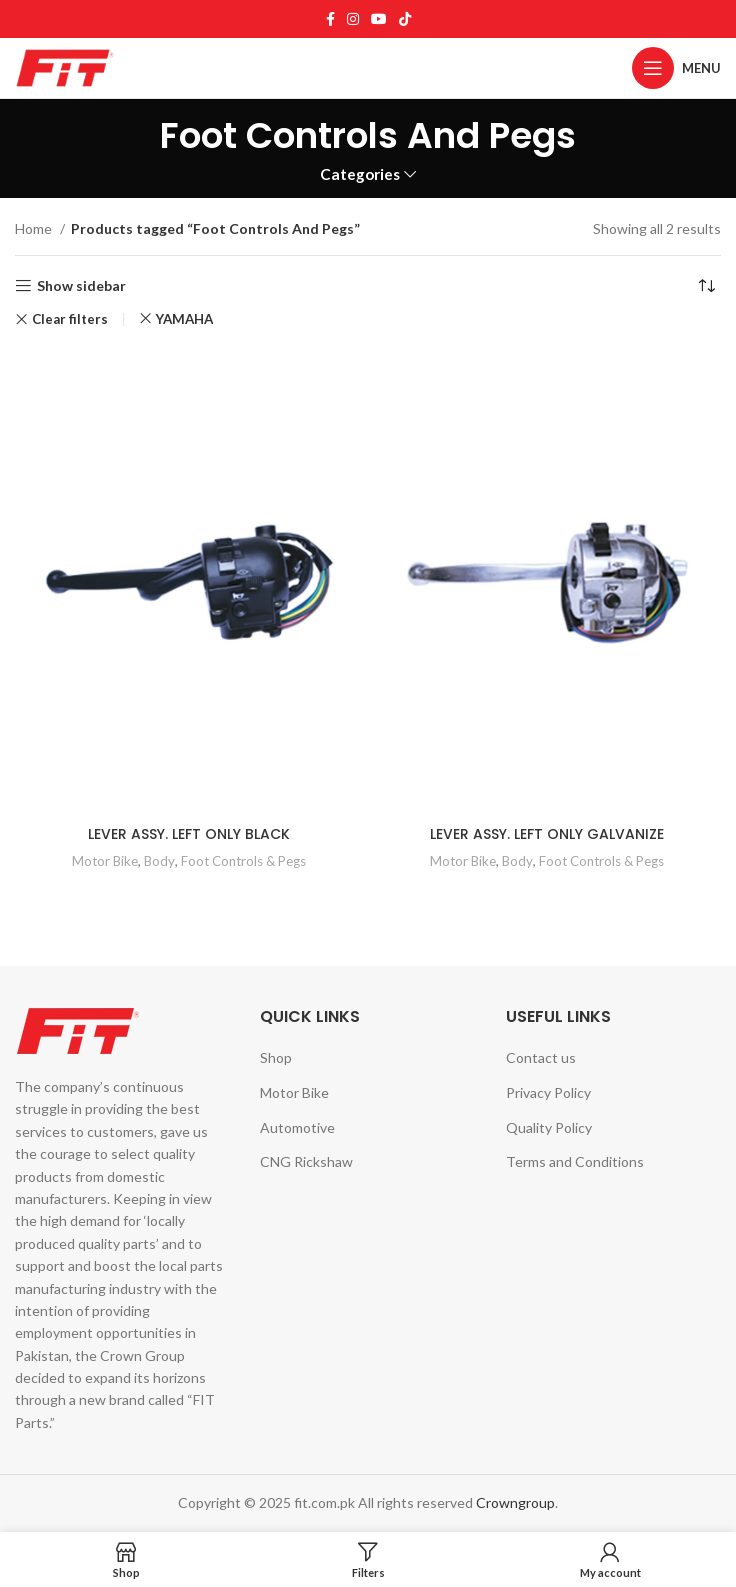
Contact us (541, 1057)
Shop (276, 1057)
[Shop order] (706, 286)
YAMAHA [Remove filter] (184, 319)
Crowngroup (515, 1502)
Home (35, 228)
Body (159, 861)
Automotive (297, 1127)
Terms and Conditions (575, 1161)
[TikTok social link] (405, 19)
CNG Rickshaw (306, 1161)
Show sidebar (81, 286)
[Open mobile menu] (676, 68)
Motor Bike (105, 861)
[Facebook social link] (330, 19)
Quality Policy (549, 1127)
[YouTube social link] (379, 19)
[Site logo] (65, 66)
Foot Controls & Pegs (243, 861)
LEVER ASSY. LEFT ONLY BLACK (189, 834)
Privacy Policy (548, 1092)
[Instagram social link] (353, 19)
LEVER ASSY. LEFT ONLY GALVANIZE (547, 834)
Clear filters (70, 319)
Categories (360, 174)
